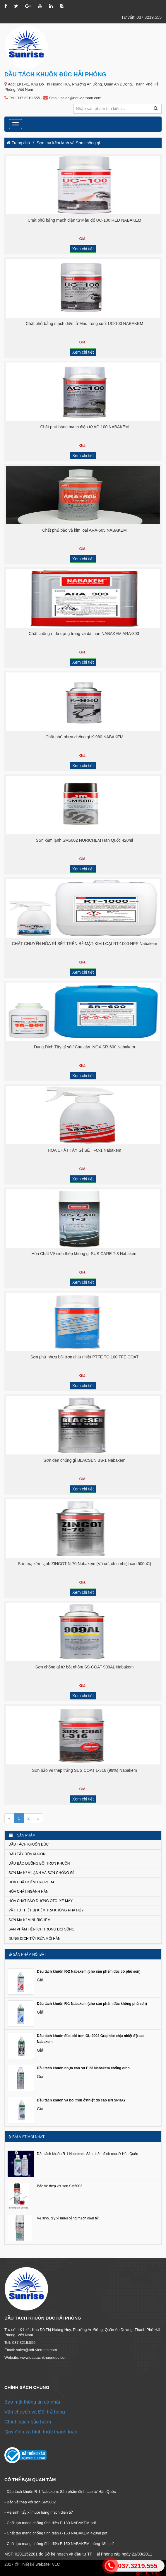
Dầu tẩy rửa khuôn (27, 1854)
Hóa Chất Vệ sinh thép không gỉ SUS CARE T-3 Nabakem (84, 1253)
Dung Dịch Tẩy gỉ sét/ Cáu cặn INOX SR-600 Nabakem (84, 1047)
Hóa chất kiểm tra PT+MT (32, 1882)
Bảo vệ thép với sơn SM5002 (59, 2186)
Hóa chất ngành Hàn (28, 1891)
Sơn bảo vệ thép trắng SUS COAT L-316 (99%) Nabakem (84, 1770)
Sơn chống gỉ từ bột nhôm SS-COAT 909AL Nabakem (84, 1667)
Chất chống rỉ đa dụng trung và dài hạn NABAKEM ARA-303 (84, 633)
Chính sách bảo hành (27, 2422)
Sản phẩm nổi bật (27, 1954)
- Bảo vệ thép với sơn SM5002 (30, 2502)
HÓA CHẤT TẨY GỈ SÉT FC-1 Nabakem (84, 1150)
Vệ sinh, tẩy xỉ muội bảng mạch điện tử (67, 2218)
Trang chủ (18, 143)
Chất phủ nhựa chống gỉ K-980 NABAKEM (84, 737)
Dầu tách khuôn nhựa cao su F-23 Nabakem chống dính (83, 2068)
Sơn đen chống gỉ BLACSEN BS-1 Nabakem (84, 1460)
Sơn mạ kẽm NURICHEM (29, 1920)
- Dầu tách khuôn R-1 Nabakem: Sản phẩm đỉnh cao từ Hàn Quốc (60, 2491)
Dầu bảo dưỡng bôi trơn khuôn (39, 1863)
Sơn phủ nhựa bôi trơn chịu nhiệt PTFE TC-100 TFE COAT (84, 1357)
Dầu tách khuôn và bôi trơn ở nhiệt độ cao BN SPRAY (81, 2100)
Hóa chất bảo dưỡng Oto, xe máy (40, 1901)
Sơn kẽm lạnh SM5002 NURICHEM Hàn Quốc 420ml (84, 840)
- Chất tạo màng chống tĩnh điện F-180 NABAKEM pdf (50, 2523)
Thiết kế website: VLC (40, 2564)
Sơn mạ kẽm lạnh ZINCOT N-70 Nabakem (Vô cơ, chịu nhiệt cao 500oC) (84, 1563)
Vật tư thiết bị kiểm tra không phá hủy (46, 1910)
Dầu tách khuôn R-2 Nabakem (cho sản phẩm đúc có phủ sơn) (89, 1971)
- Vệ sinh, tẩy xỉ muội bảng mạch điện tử (38, 2512)
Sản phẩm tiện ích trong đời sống (41, 1929)
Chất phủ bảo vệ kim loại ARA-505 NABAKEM (84, 530)
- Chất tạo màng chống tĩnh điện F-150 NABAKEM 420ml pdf (55, 2533)
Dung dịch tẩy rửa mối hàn (34, 1939)
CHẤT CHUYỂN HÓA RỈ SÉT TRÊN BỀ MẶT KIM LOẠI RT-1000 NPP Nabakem (84, 943)
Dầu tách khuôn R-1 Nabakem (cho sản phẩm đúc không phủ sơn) (92, 2004)
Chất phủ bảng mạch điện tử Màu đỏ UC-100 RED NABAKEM (84, 220)
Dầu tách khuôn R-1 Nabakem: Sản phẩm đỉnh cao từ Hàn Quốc (87, 2154)
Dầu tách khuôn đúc (28, 1844)
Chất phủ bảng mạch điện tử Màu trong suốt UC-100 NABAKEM (84, 323)
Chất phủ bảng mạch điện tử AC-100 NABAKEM (84, 427)
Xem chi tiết (83, 249)
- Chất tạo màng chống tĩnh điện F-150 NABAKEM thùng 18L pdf (59, 2543)
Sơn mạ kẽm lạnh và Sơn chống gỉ (68, 143)
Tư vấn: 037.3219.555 (141, 17)
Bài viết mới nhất (26, 2137)
